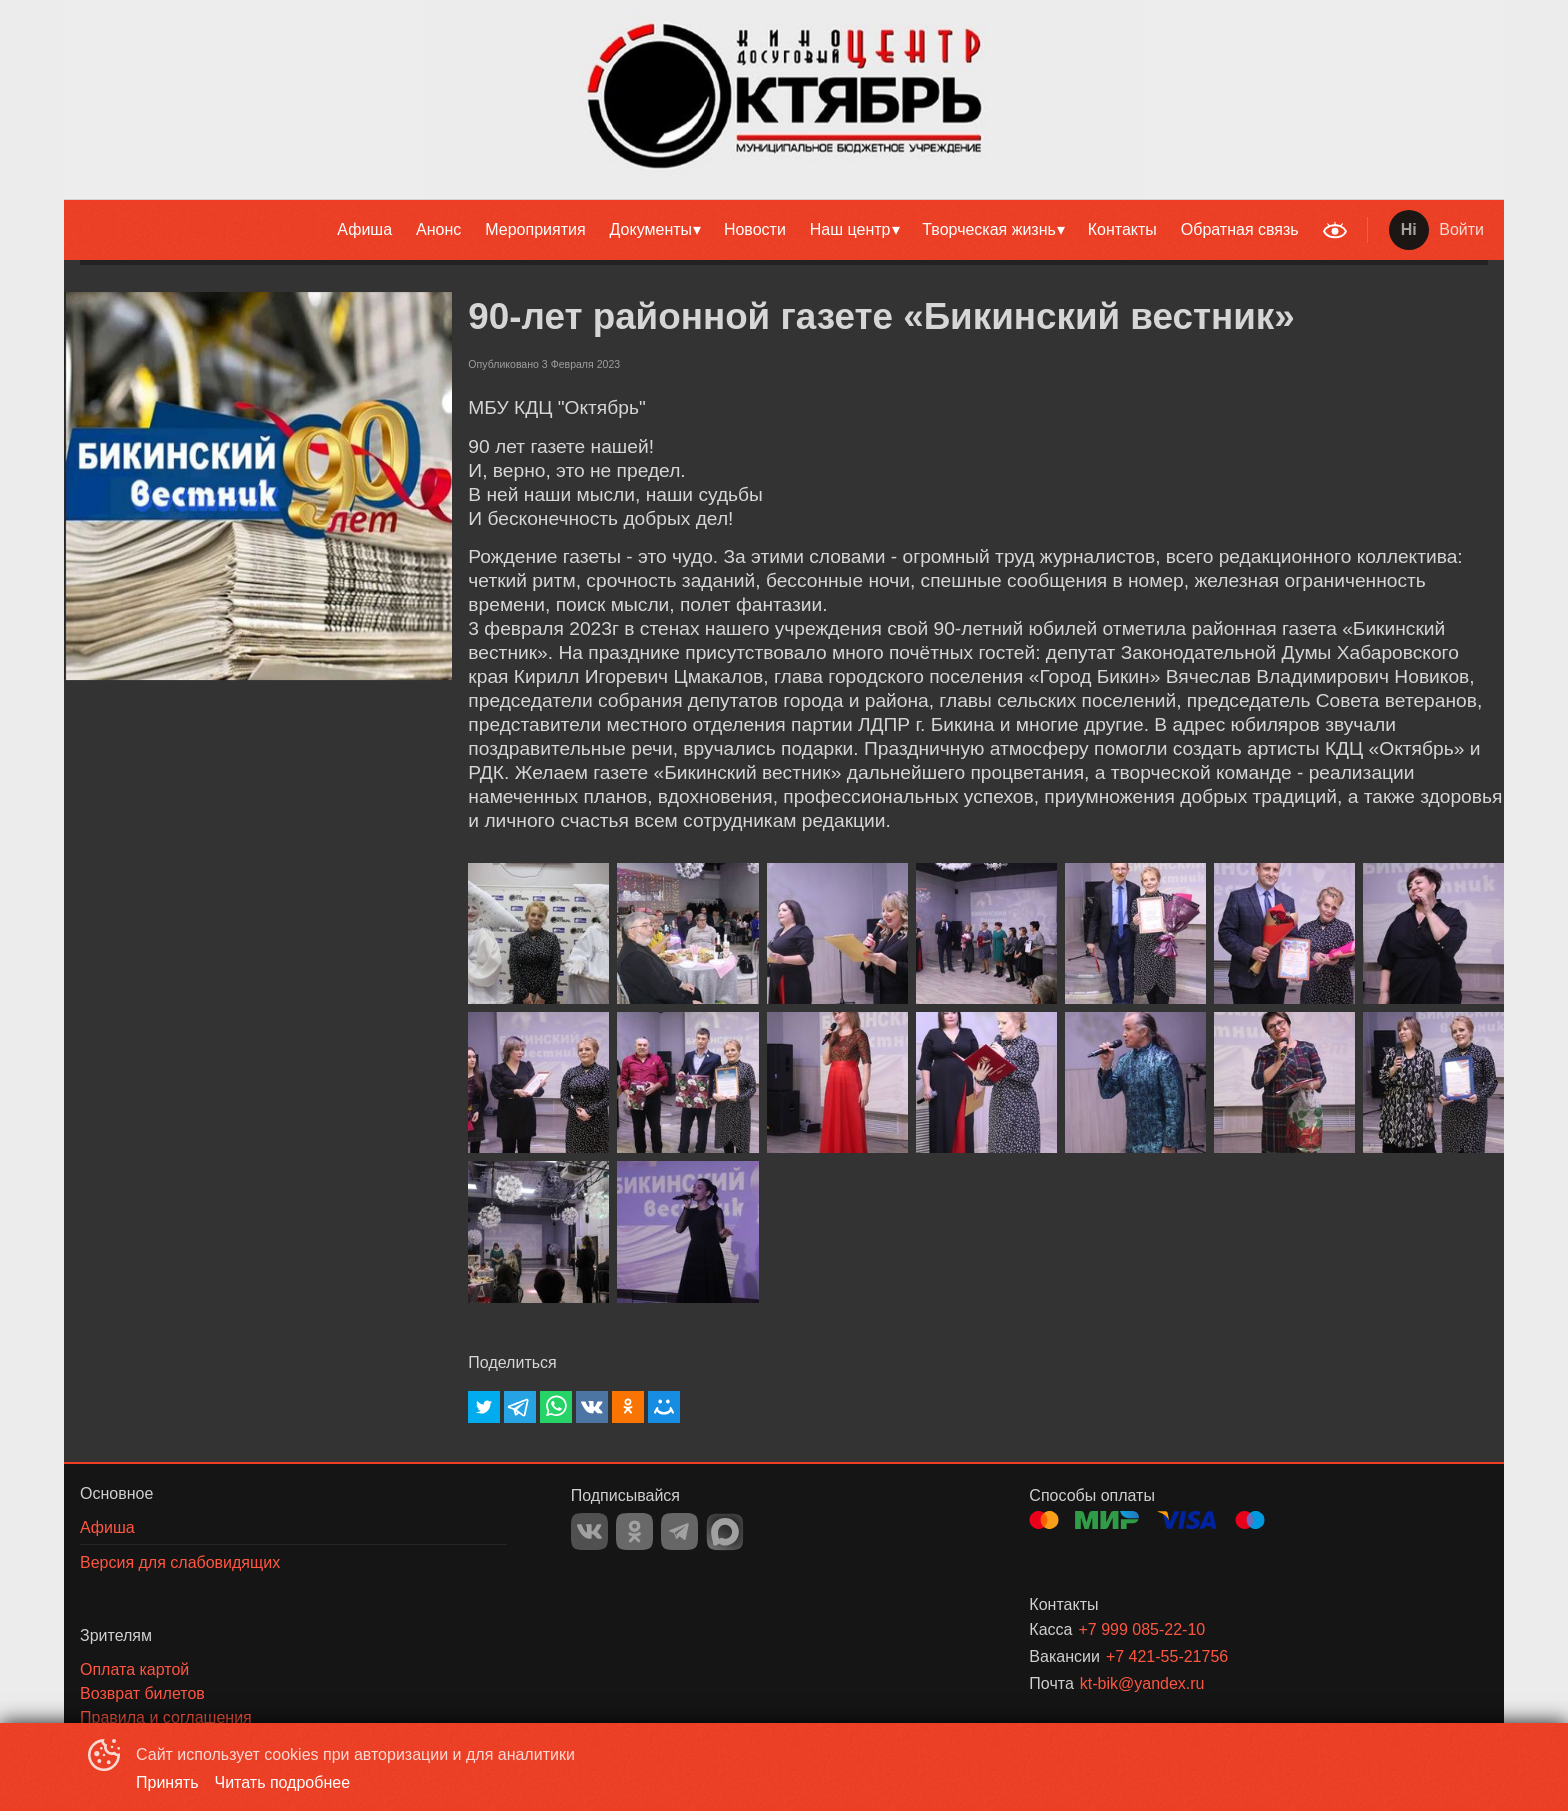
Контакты (1122, 229)
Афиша (364, 229)
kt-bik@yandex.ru (1142, 1683)
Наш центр (850, 229)
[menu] (688, 230)
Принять (167, 1782)
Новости (755, 229)
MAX (725, 1532)
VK (589, 1531)
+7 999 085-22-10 (1141, 1629)
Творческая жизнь (989, 229)
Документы (651, 229)
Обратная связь (1240, 229)
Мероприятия (535, 229)
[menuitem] (364, 230)
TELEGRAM (679, 1531)
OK (634, 1531)
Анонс (438, 229)
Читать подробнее (283, 1782)
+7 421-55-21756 (1167, 1656)
